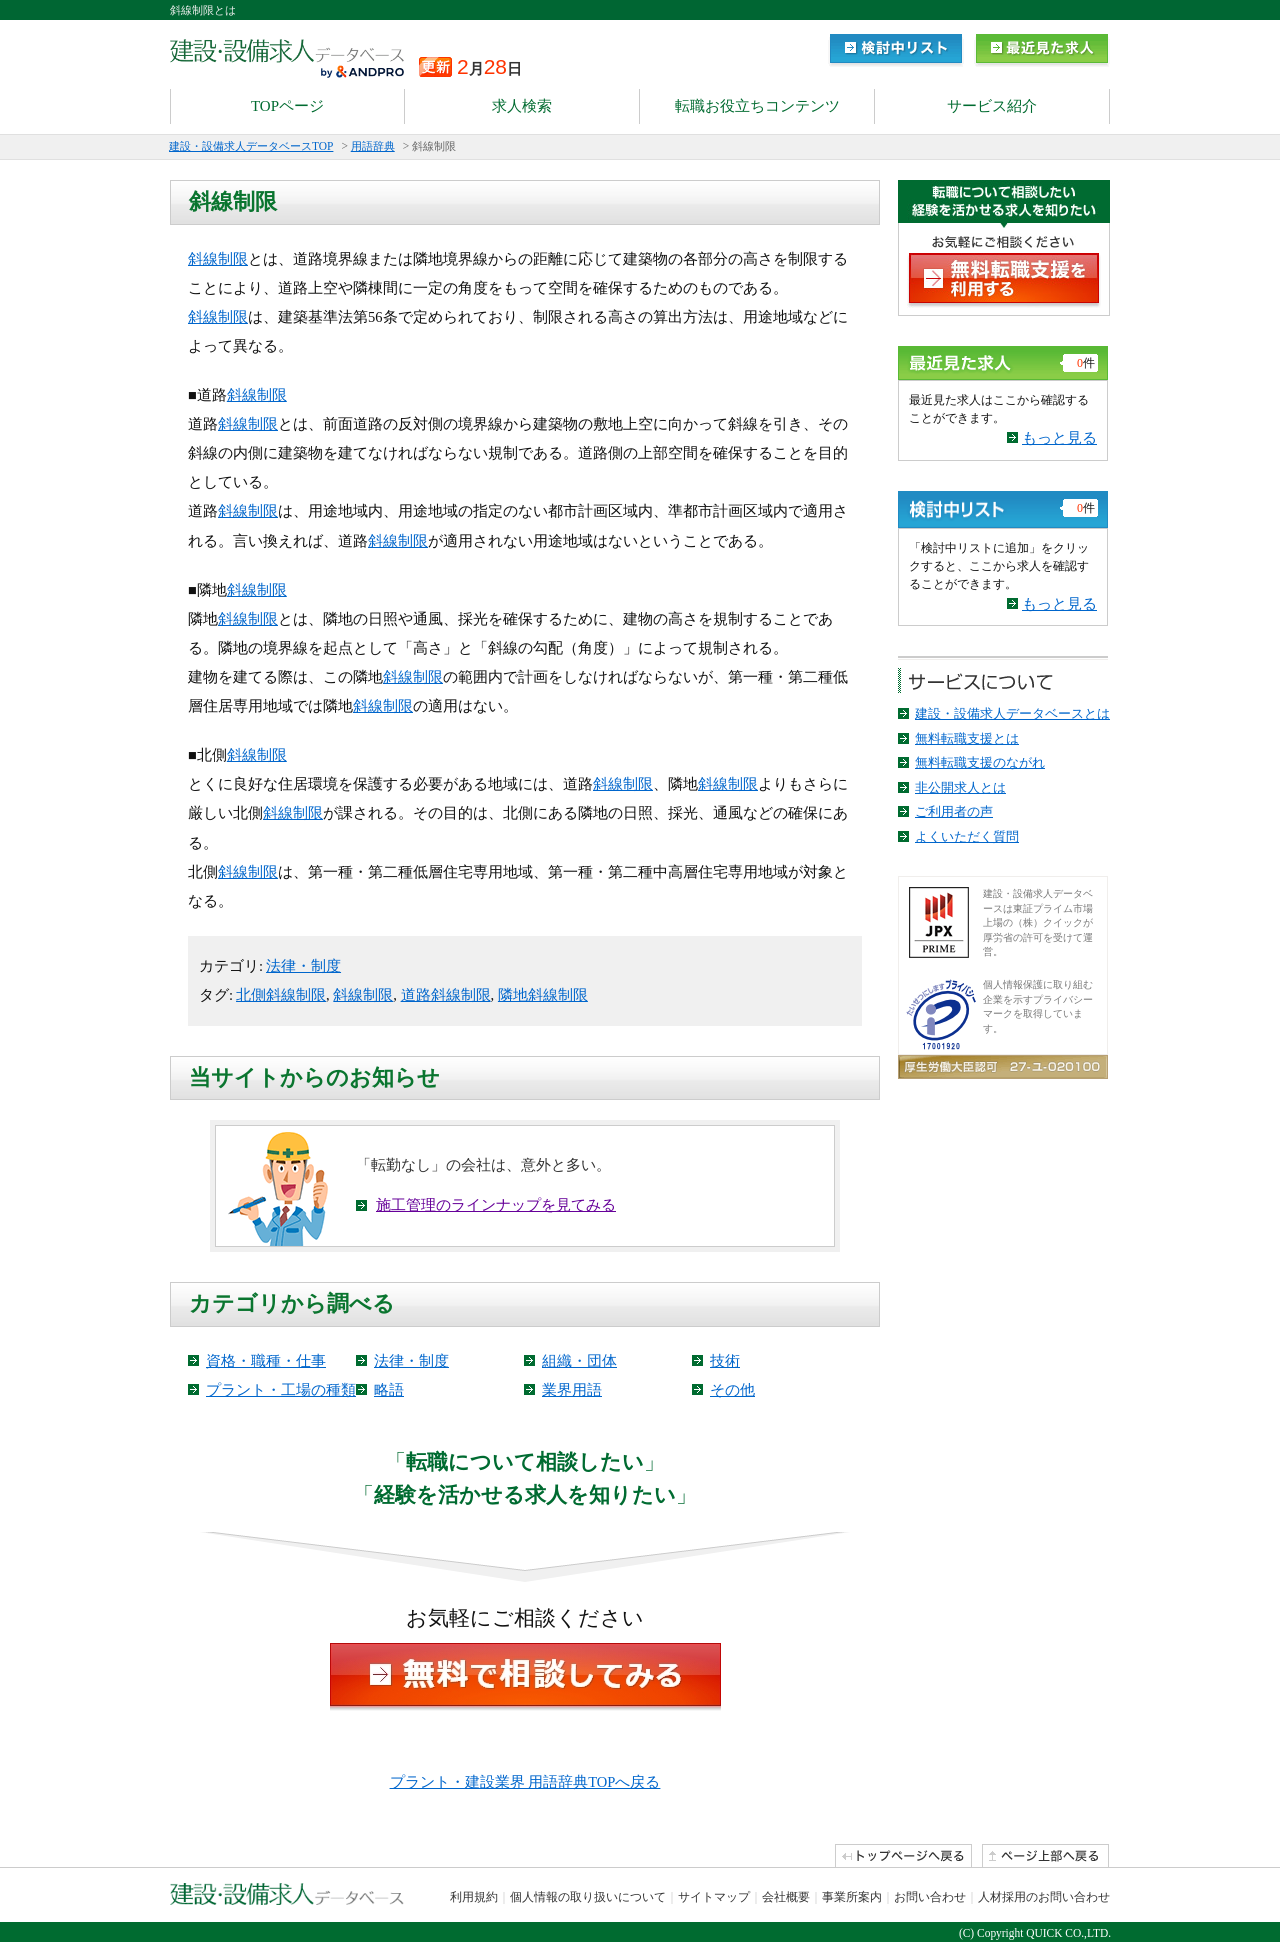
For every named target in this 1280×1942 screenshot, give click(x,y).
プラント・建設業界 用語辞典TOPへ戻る (525, 1782)
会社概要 (786, 1897)
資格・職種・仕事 (266, 1361)
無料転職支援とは (967, 738)
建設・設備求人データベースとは (1012, 713)
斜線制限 (218, 259)
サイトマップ (714, 1897)
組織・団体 (579, 1361)
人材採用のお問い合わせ (1044, 1897)
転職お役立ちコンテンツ (757, 106)
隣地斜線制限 (543, 995)
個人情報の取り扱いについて (588, 1897)
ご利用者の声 (954, 811)
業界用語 (572, 1390)
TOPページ (287, 106)
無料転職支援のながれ (980, 762)
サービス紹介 (992, 106)
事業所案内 (852, 1897)
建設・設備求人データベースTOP (251, 146)
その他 (732, 1390)
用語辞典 (373, 146)
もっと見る (1059, 438)
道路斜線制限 (446, 995)
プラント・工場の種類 (281, 1390)
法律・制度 (303, 966)
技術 (725, 1361)
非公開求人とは (960, 787)
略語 (389, 1390)
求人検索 (522, 106)
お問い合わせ (930, 1897)
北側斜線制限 (281, 995)
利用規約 (474, 1897)
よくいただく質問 (967, 836)
